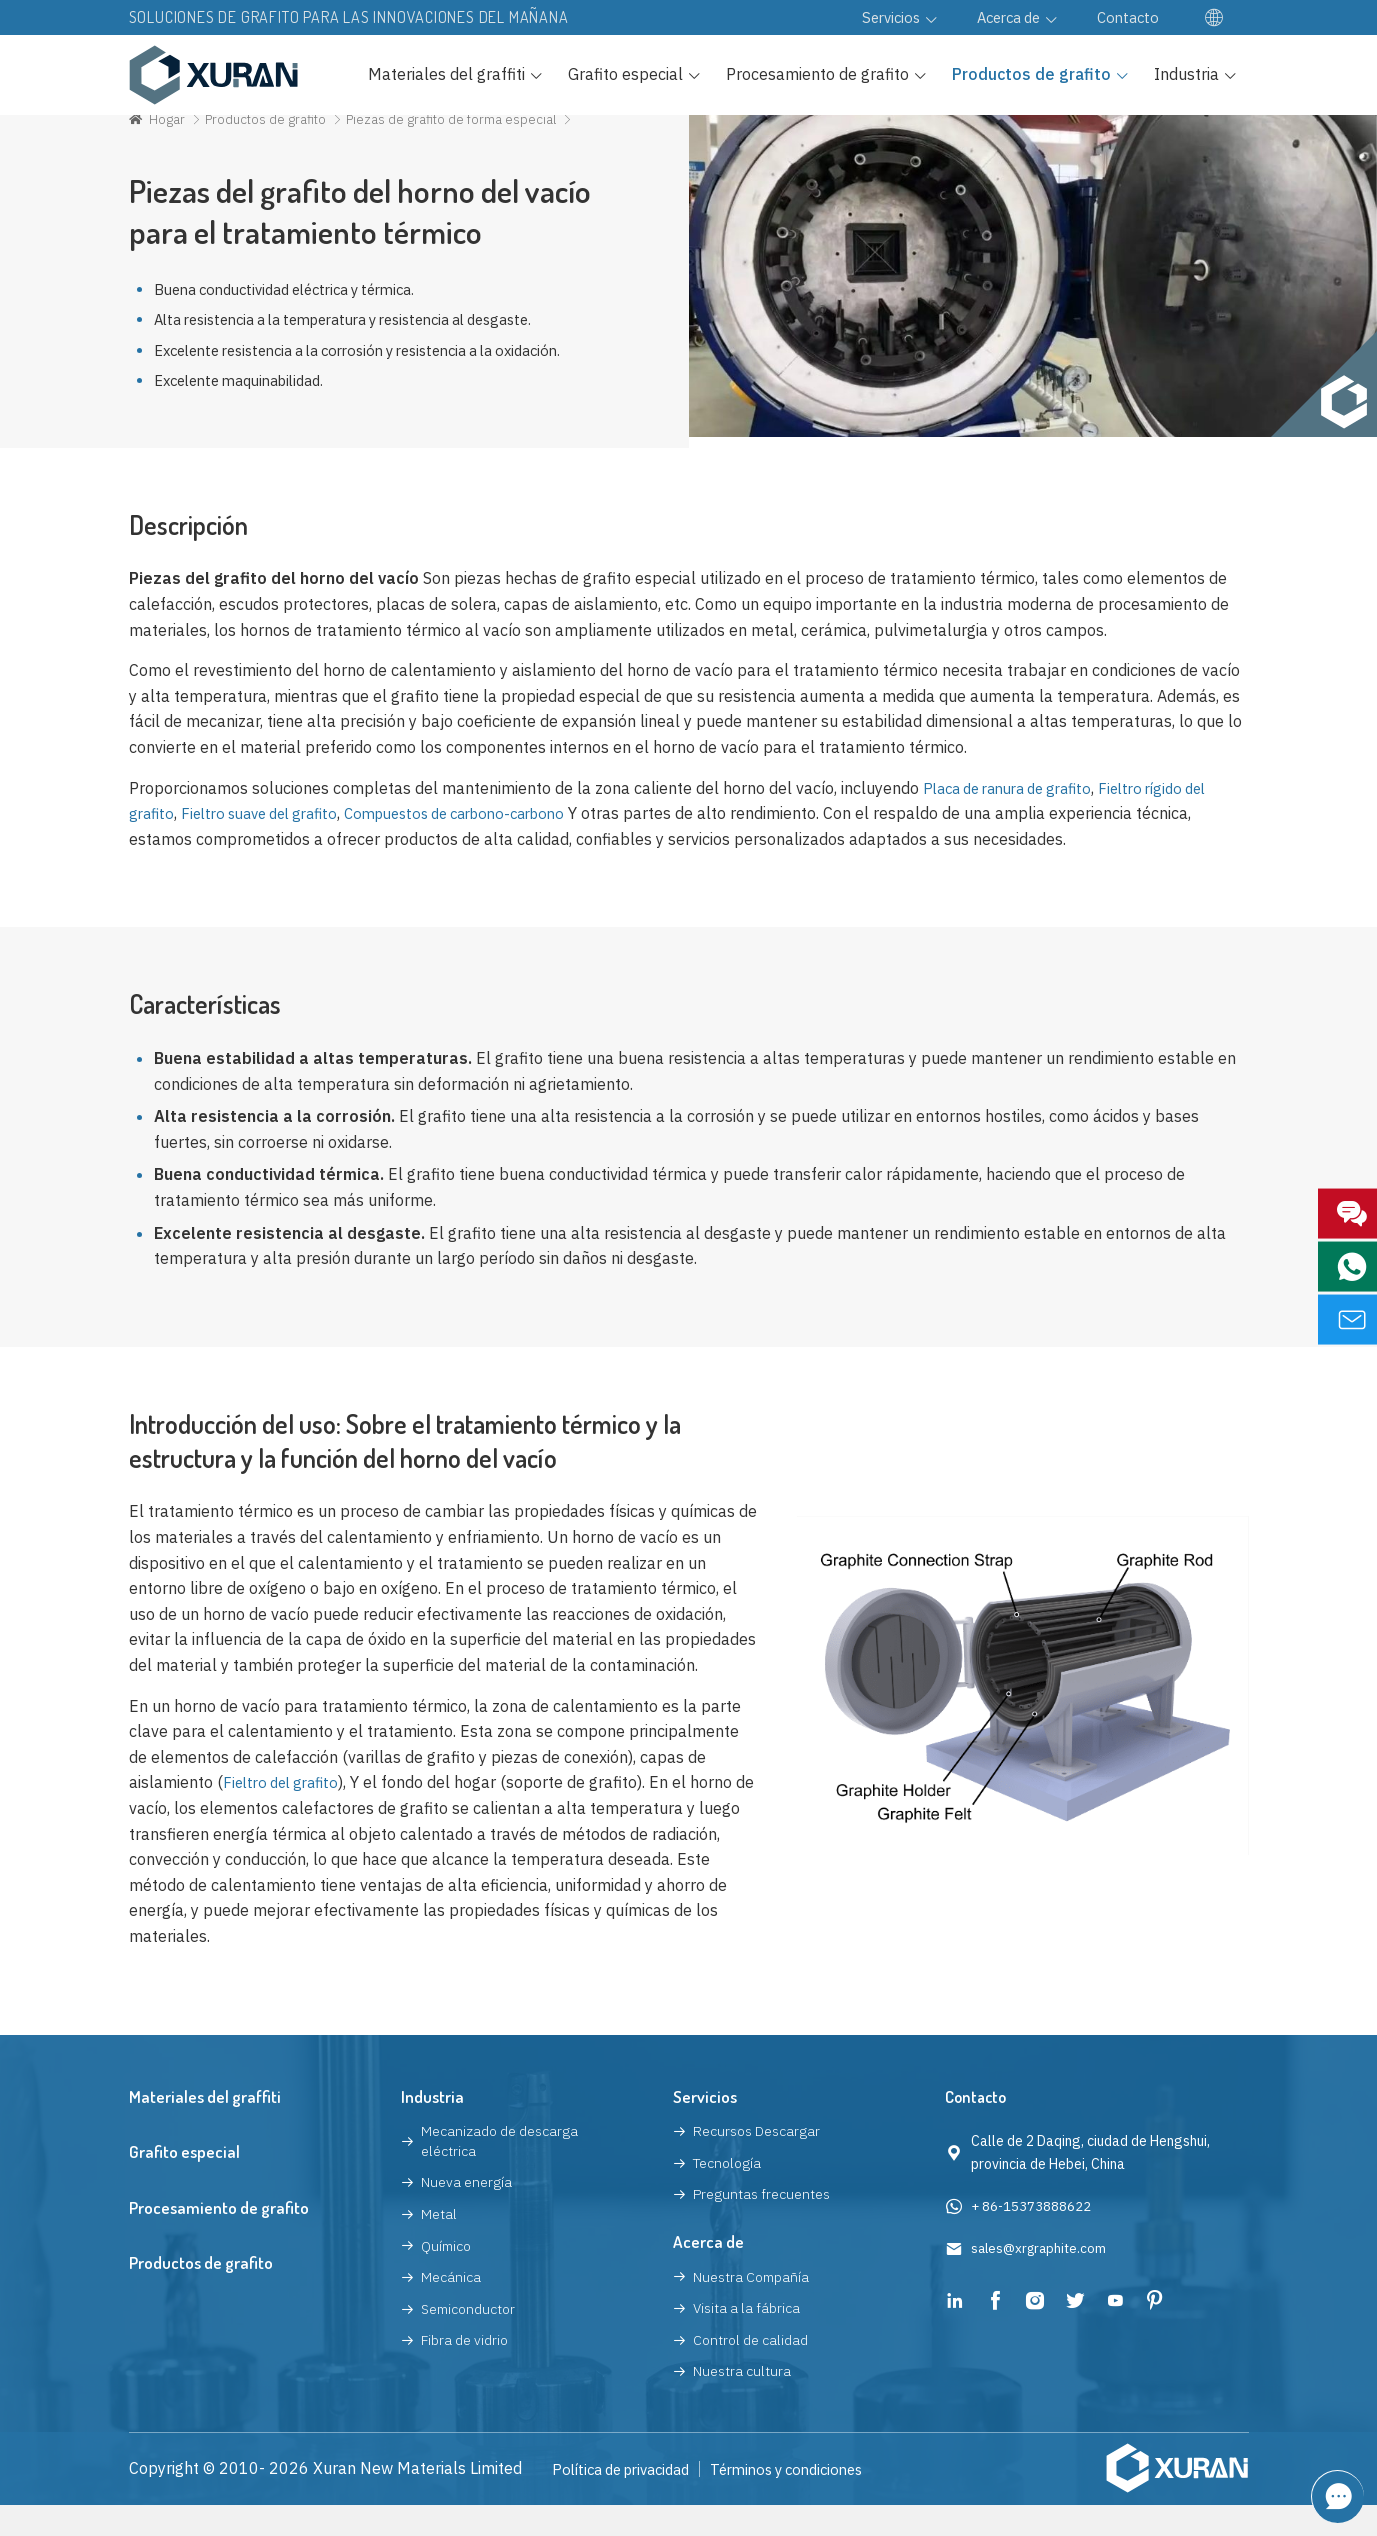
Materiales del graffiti (205, 2127)
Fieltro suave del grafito (270, 845)
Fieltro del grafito (286, 1814)
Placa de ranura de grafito (1017, 819)
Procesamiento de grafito (219, 2238)
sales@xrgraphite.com (1042, 2280)
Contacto (977, 2127)
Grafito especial (184, 2183)
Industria (432, 2127)
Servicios (705, 2127)
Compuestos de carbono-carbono (486, 845)
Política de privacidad (629, 2500)
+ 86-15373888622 (1032, 2237)
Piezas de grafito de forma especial (466, 141)
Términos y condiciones (810, 2500)
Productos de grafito (272, 141)
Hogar (169, 141)
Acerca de (708, 2272)
